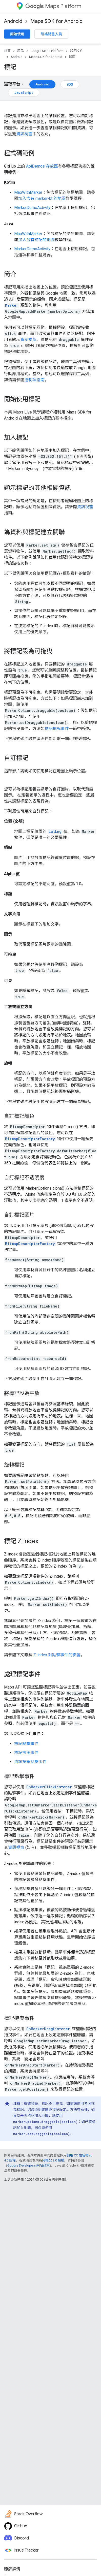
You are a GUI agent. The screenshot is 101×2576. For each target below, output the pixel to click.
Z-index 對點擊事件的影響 (56, 1654)
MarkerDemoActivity (32, 207)
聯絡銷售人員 (51, 34)
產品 (20, 51)
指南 (72, 57)
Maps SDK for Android (56, 21)
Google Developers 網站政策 (28, 2165)
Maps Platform (53, 6)
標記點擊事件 (26, 1743)
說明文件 (76, 51)
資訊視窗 (24, 134)
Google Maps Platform (47, 51)
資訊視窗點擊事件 (30, 1761)
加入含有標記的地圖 (36, 239)
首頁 (7, 51)
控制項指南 (34, 379)
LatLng (55, 831)
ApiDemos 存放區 (42, 166)
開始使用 (17, 34)
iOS (70, 84)
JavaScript (23, 92)
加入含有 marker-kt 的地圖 (42, 198)
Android (13, 21)
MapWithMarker (28, 192)
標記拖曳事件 (57, 728)
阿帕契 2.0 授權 (53, 2160)
